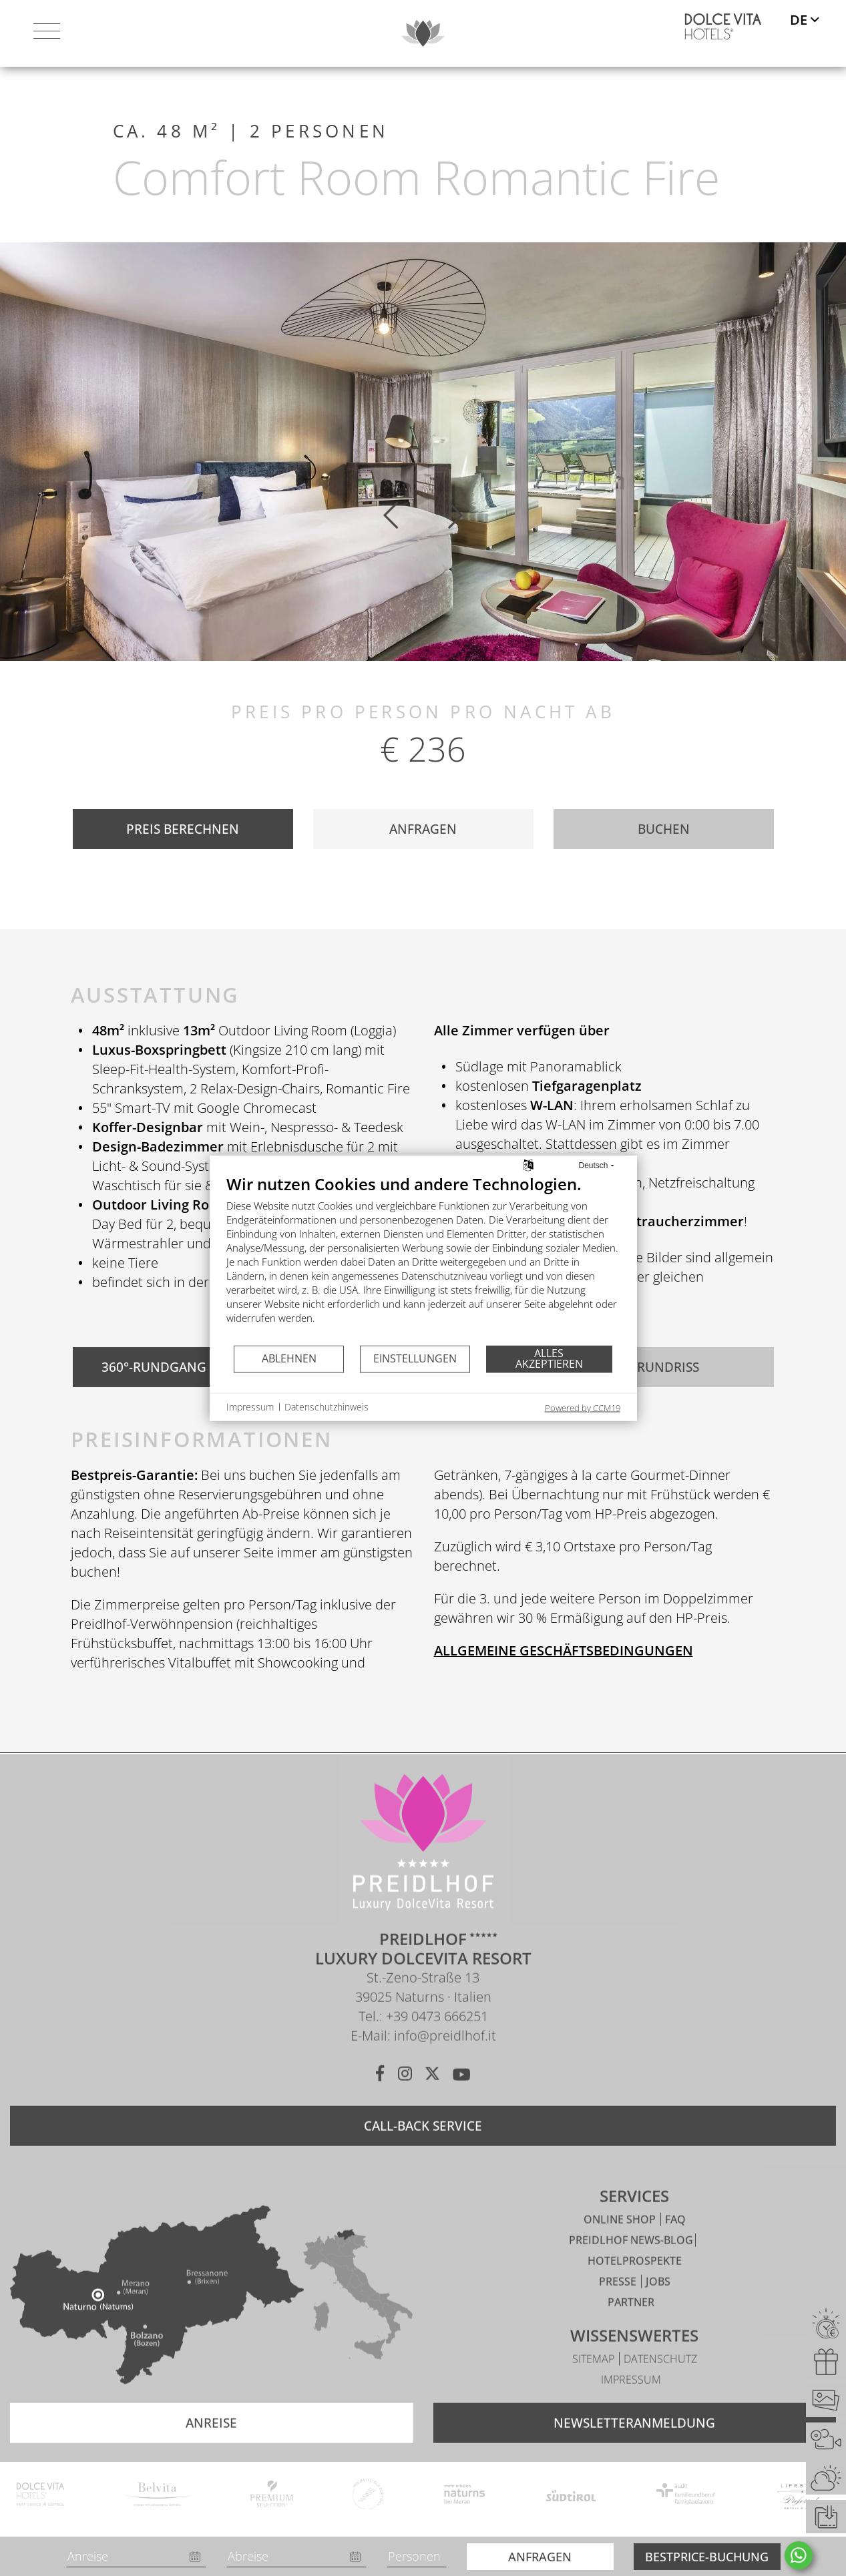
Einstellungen (415, 1358)
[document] (423, 1259)
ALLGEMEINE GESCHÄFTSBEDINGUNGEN (563, 1650)
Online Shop (621, 2244)
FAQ (675, 2244)
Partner (631, 2327)
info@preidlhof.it (445, 2060)
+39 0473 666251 (437, 2041)
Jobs (658, 2306)
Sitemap (594, 2383)
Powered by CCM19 (582, 1407)
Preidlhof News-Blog (631, 2265)
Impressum (631, 2404)
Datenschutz (660, 2383)
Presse (619, 2306)
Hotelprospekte (635, 2285)
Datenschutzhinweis (326, 1406)
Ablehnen (289, 1358)
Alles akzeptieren (549, 1358)
